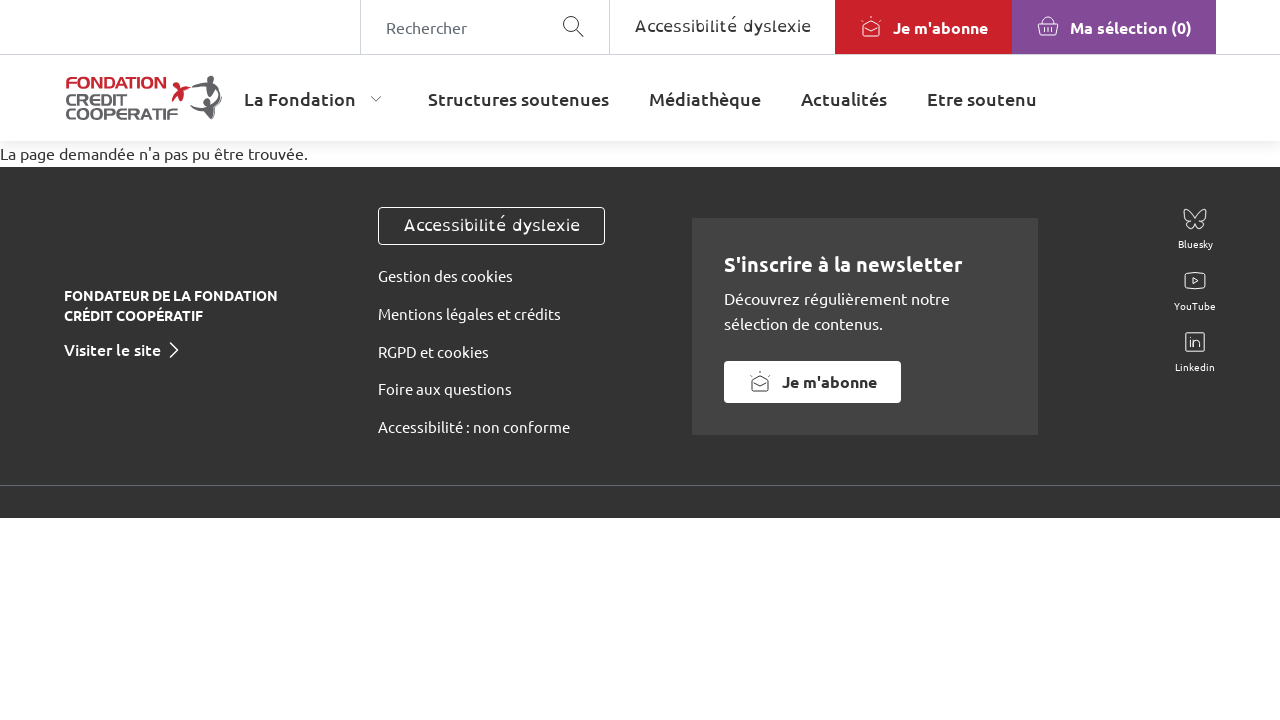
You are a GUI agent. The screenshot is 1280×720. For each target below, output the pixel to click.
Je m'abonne (940, 27)
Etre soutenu (982, 98)
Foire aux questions (445, 388)
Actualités (844, 98)
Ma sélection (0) (1131, 27)
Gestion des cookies (445, 275)
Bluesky (1195, 243)
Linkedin (1195, 366)
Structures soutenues (518, 98)
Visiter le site (112, 349)
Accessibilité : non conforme (474, 426)
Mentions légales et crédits (469, 313)
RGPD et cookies (433, 351)
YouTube (1195, 305)
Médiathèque (705, 98)
